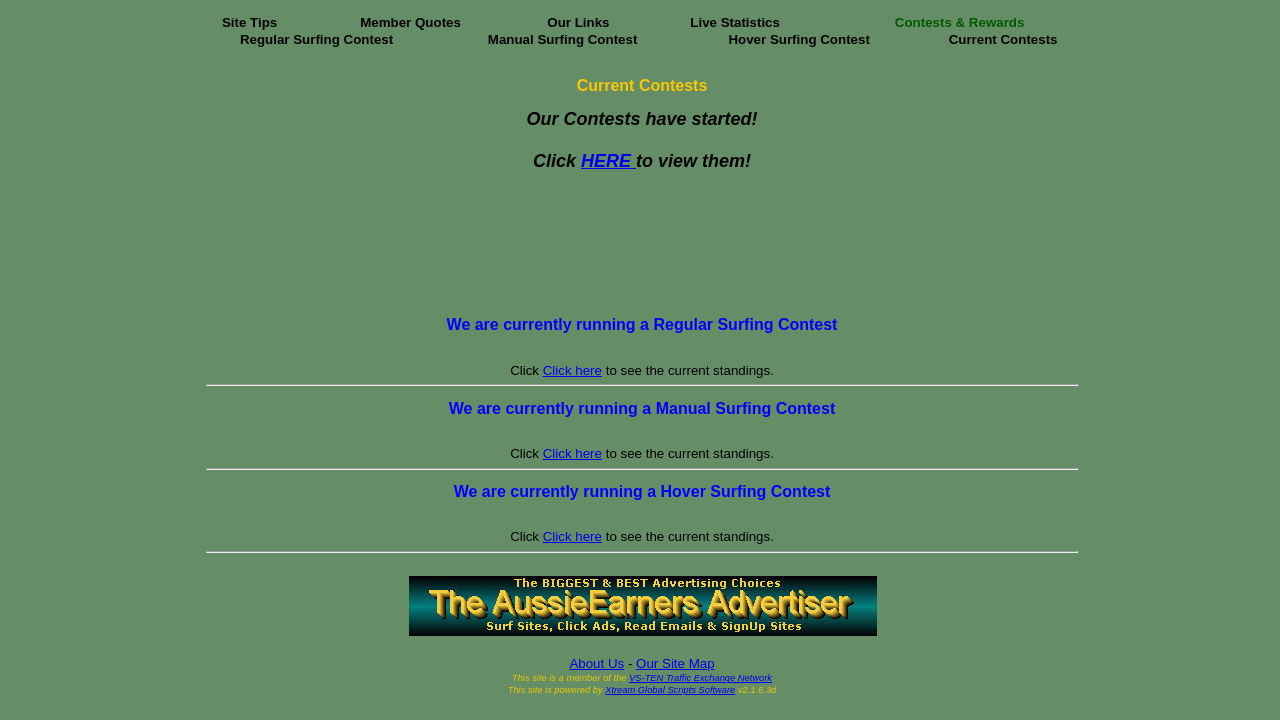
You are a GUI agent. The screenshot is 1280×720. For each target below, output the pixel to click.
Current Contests (1003, 39)
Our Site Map (675, 663)
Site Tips (249, 22)
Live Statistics (735, 22)
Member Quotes (410, 22)
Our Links (578, 22)
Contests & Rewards (960, 22)
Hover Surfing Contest (798, 39)
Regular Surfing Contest (316, 39)
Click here (572, 370)
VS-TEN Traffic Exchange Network (700, 678)
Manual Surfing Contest (563, 39)
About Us (596, 663)
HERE (608, 161)
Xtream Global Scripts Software (670, 690)
